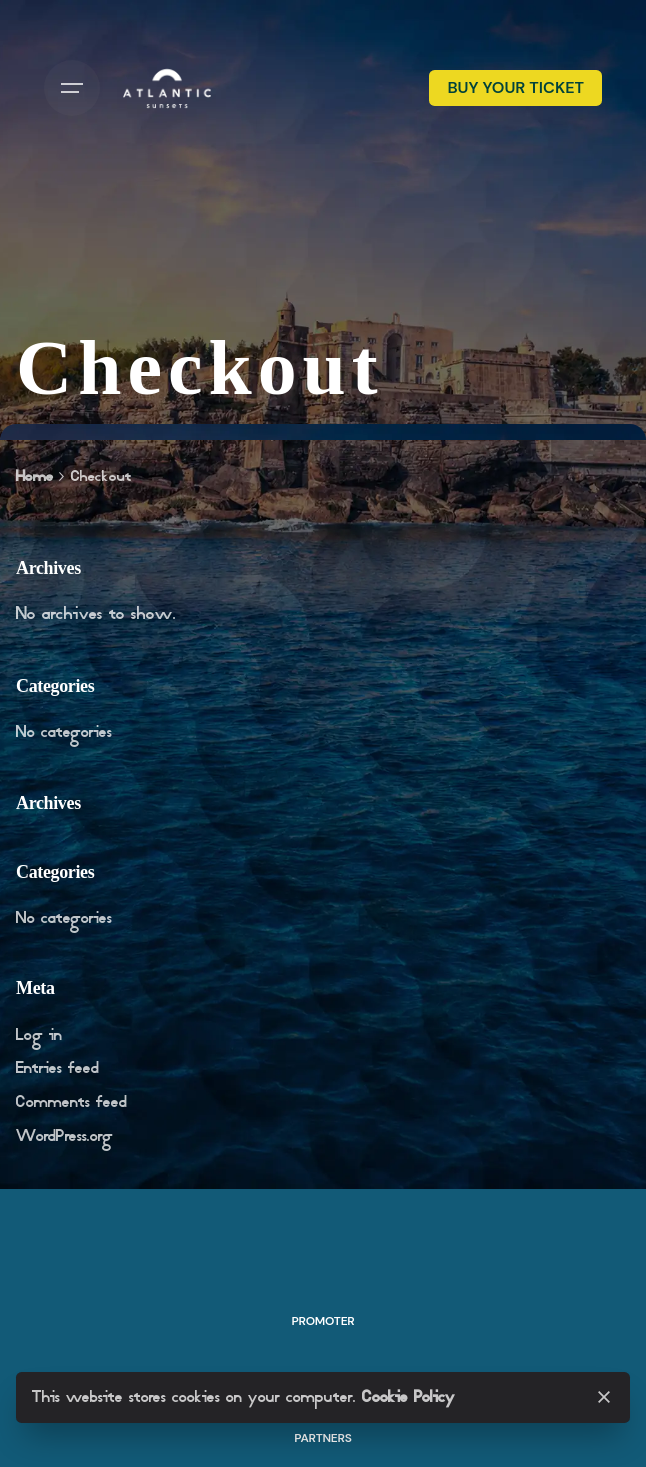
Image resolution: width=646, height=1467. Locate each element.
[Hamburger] (72, 88)
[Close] (604, 1397)
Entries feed (57, 1068)
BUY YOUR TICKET (515, 87)
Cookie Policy (408, 1397)
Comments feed (71, 1102)
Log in (39, 1035)
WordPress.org (64, 1136)
